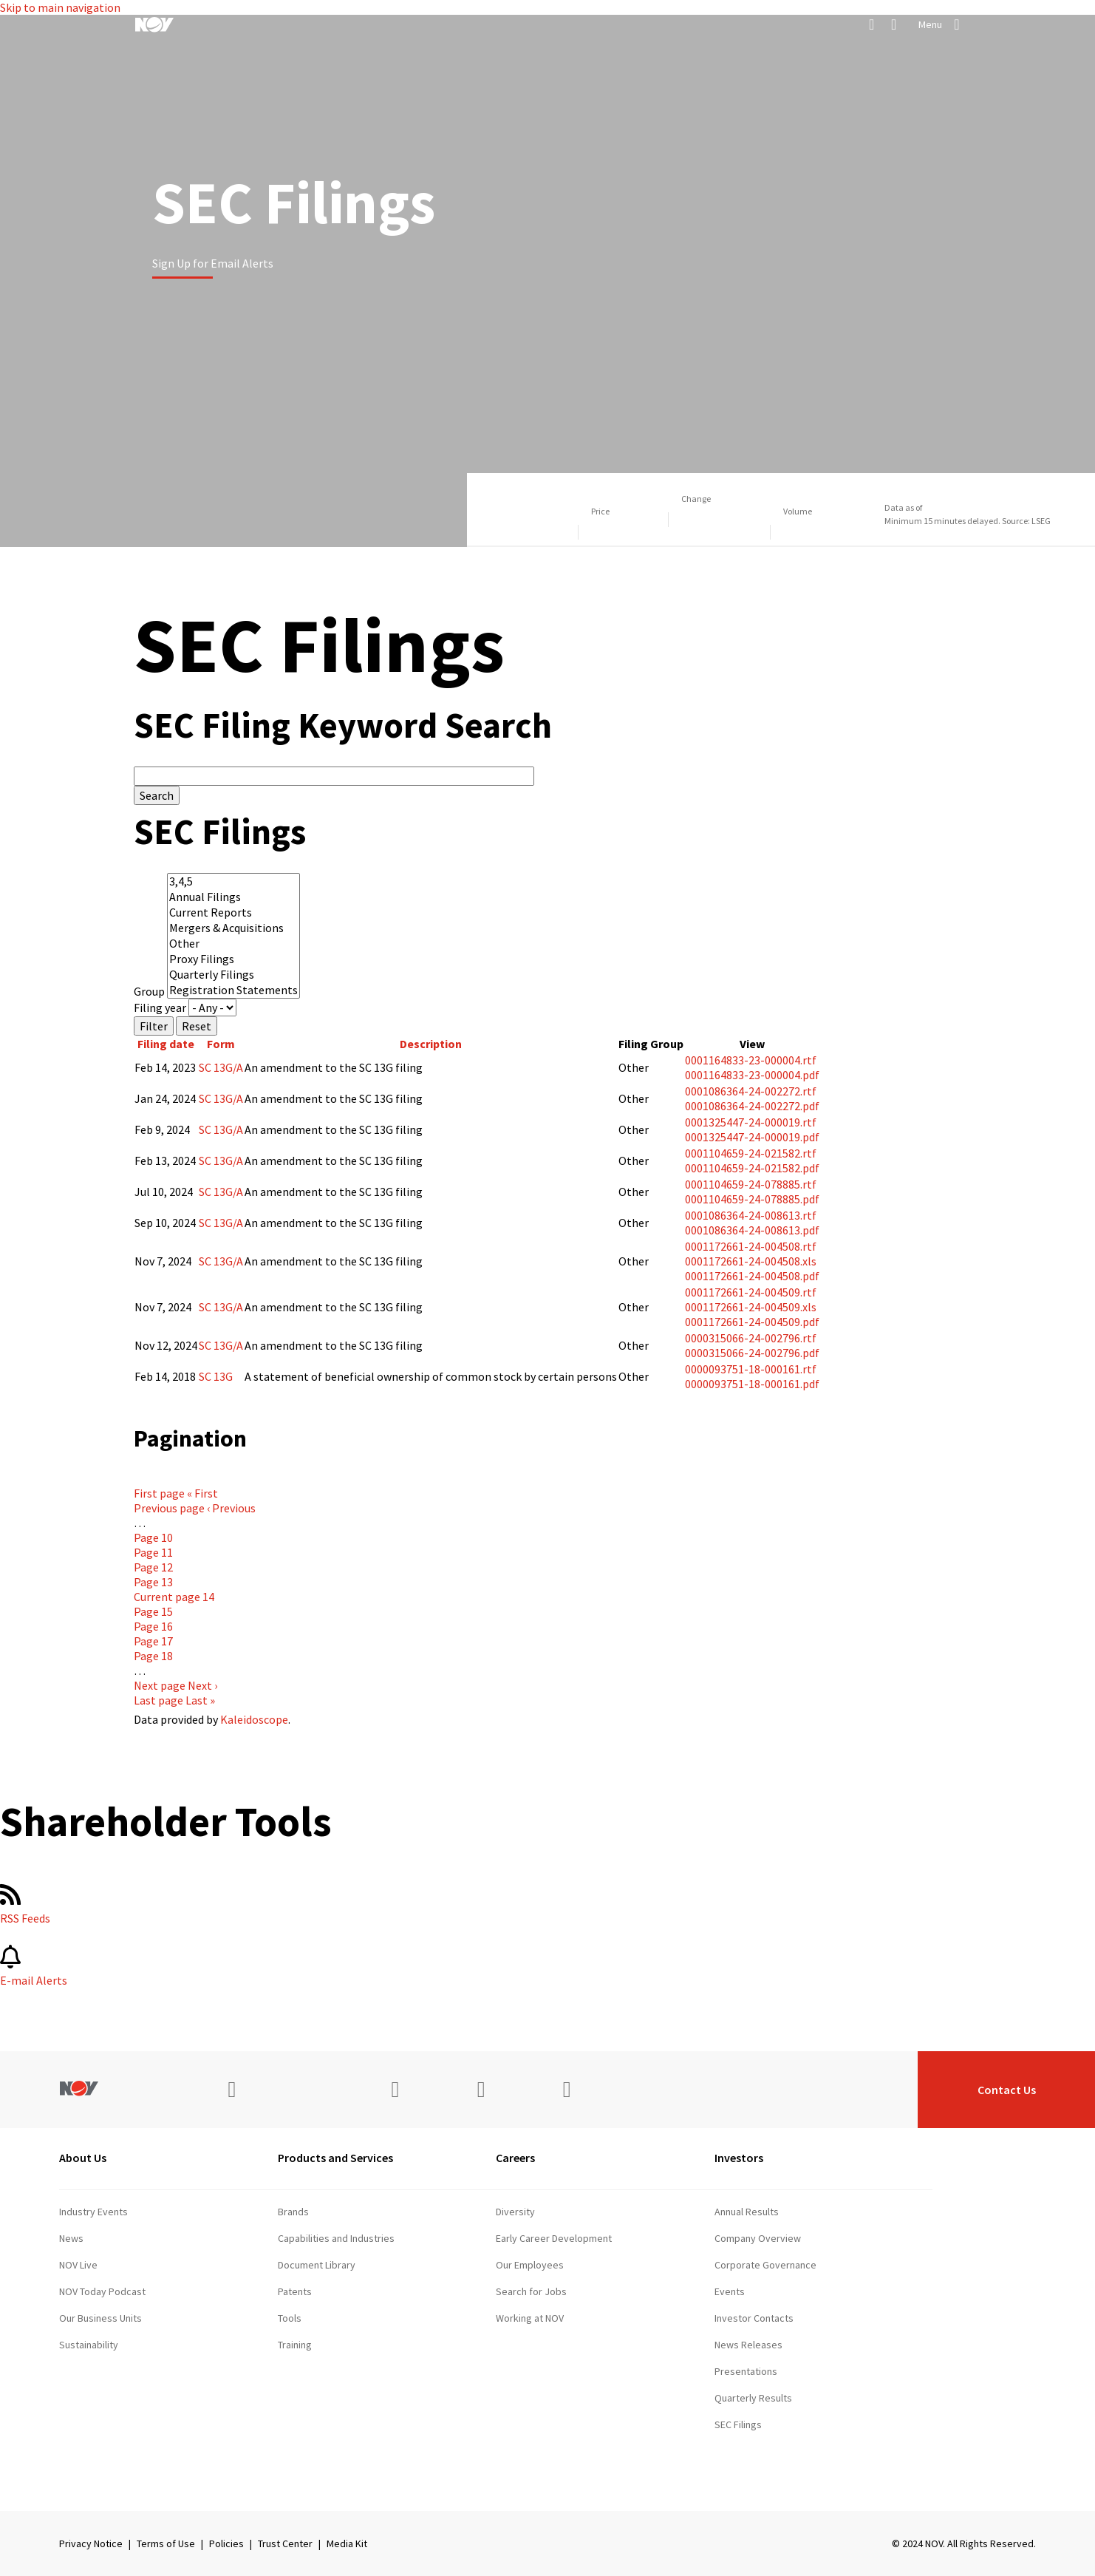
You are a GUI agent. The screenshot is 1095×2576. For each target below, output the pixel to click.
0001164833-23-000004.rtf (750, 1060)
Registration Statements (233, 990)
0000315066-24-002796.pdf (752, 1352)
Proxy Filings (233, 959)
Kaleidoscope (254, 1719)
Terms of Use (166, 2543)
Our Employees (530, 2264)
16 (153, 1626)
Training (295, 2344)
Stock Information (754, 2477)
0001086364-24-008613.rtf (750, 1215)
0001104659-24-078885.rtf (750, 1184)
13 (153, 1581)
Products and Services (335, 2157)
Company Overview (757, 2238)
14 (174, 1596)
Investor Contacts (754, 2318)
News (71, 2238)
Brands (293, 2211)
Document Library (316, 2264)
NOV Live (78, 2264)
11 (153, 1552)
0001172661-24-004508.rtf (750, 1246)
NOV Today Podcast (102, 2291)
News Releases (748, 2344)
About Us (82, 2157)
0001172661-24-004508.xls (750, 1261)
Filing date (165, 1043)
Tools (289, 2318)
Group (149, 991)
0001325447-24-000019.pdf (752, 1136)
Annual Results (746, 2211)
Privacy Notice (91, 2543)
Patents (295, 2291)
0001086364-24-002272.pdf (752, 1105)
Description (431, 1043)
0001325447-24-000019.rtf (750, 1122)
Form (221, 1043)
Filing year (160, 1007)
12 (153, 1567)
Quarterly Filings (233, 974)
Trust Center (285, 2543)
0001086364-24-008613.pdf (752, 1230)
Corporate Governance (765, 2264)
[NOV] (154, 24)
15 (153, 1611)
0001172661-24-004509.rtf (750, 1292)
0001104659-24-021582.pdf (752, 1167)
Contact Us (1007, 2089)
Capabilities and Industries (336, 2238)
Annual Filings (233, 897)
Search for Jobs (531, 2291)
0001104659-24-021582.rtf (750, 1153)
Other (233, 943)
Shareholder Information (768, 2451)
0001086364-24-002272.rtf (750, 1091)
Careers (515, 2157)
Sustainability (88, 2344)
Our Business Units (100, 2318)
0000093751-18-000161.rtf (750, 1369)
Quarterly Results (753, 2398)
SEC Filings (738, 2424)
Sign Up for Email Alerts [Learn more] (212, 263)
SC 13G (216, 1376)
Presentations (745, 2371)
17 (153, 1641)
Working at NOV (530, 2318)
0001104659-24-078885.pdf (752, 1199)
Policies (226, 2543)
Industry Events (93, 2211)
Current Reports (233, 912)
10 (153, 1537)
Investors (738, 2157)
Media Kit (347, 2543)
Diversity (515, 2211)
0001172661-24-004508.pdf (752, 1275)
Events (729, 2291)
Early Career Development (554, 2238)
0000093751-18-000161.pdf (752, 1383)
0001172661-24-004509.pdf (752, 1321)
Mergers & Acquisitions (233, 928)
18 (153, 1655)
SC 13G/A (221, 1067)
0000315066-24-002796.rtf (750, 1338)
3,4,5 (233, 881)
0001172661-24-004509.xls (750, 1306)
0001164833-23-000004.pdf (752, 1074)
